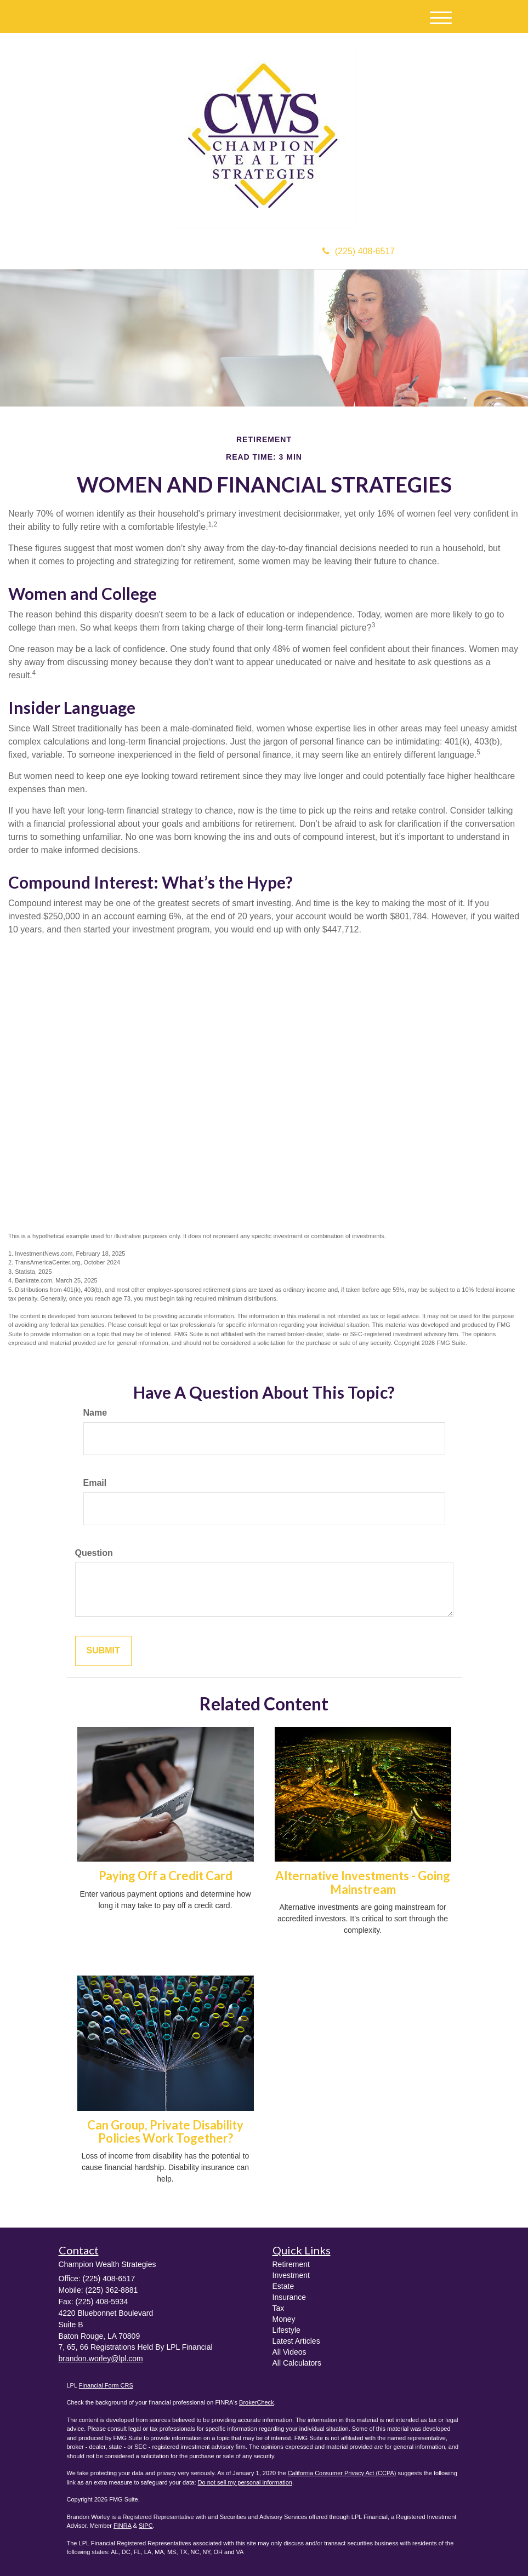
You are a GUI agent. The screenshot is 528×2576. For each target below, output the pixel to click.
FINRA (122, 2525)
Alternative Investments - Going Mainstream (362, 1882)
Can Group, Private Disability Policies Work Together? (165, 2131)
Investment (291, 2275)
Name (95, 1412)
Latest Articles (296, 2341)
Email (95, 1482)
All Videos (289, 2352)
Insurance (289, 2297)
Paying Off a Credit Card (165, 1875)
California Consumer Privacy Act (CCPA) (342, 2473)
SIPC (146, 2525)
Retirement (291, 2264)
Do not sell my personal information (245, 2482)
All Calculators (296, 2363)
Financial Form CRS (106, 2385)
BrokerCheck (256, 2402)
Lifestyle (286, 2330)
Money (284, 2319)
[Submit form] (103, 1651)
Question (94, 1553)
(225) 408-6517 (358, 251)
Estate (283, 2286)
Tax (278, 2308)
